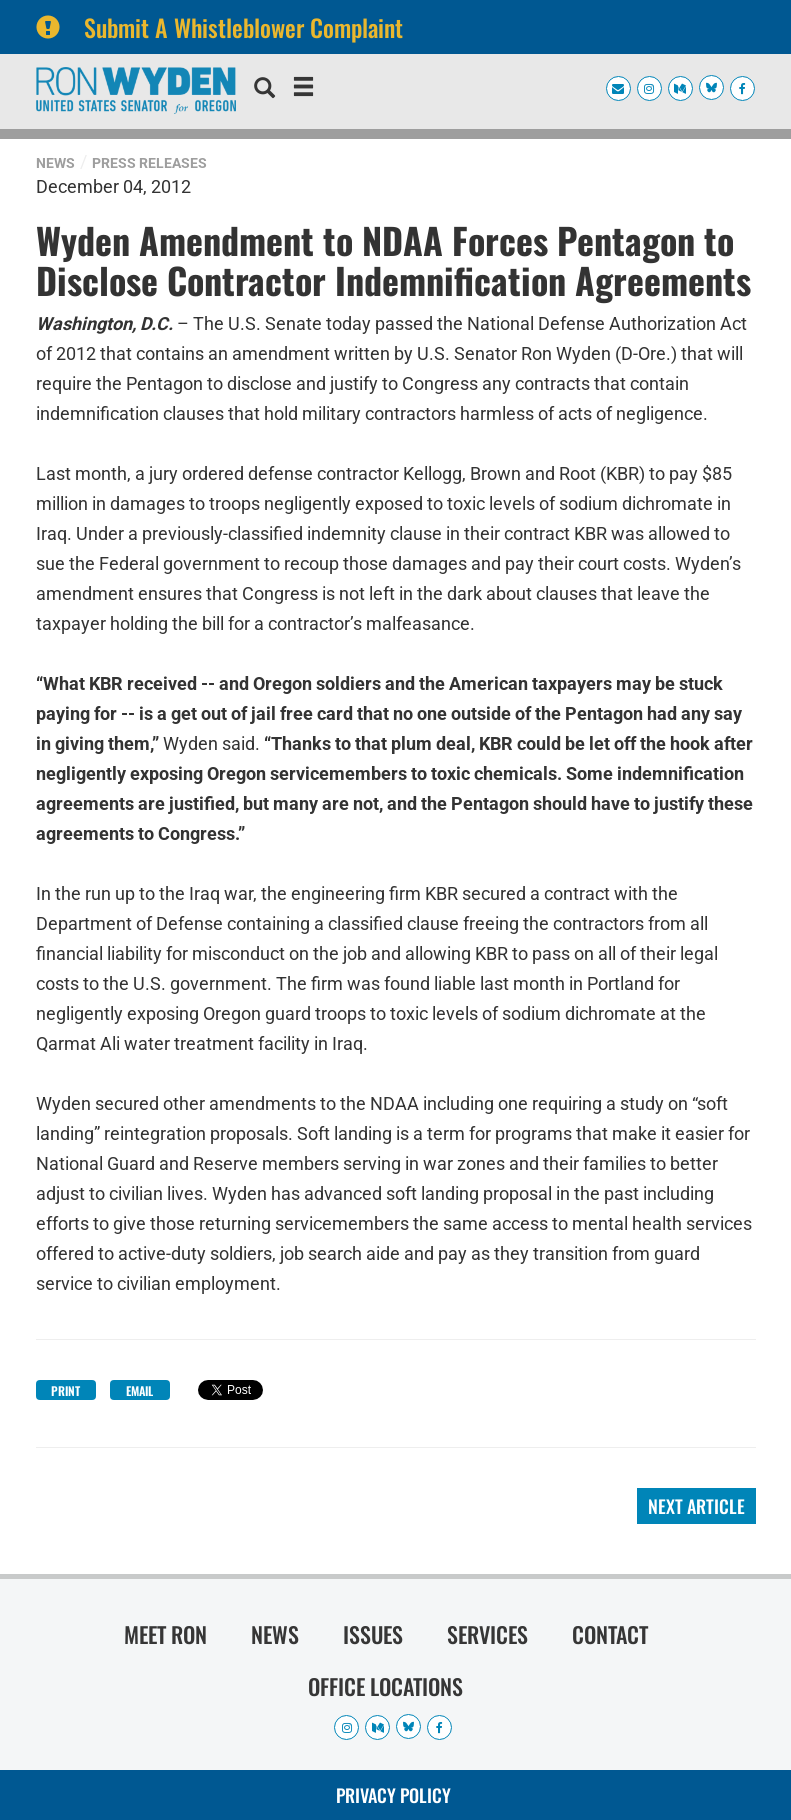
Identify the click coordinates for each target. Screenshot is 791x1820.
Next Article (696, 1506)
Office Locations (385, 1686)
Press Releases (149, 163)
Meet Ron (165, 1634)
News (55, 163)
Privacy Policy (393, 1795)
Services (487, 1634)
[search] (264, 90)
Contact (610, 1634)
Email (139, 1390)
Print (65, 1390)
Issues (373, 1634)
